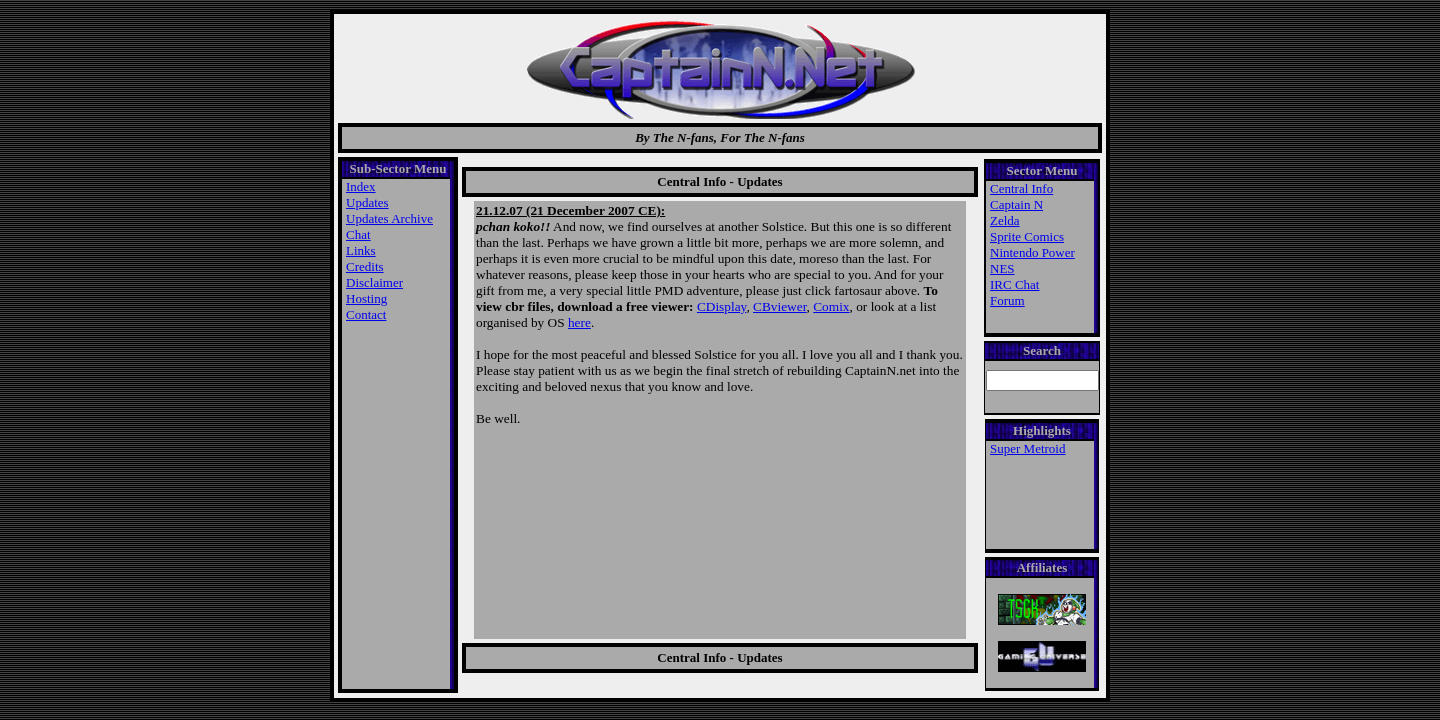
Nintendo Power (1032, 252)
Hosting (366, 298)
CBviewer (780, 306)
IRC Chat (1014, 284)
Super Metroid (1027, 448)
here (579, 322)
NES (1002, 268)
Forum (1007, 300)
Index (361, 186)
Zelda (1005, 220)
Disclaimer (374, 282)
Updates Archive (389, 218)
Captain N (1016, 204)
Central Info (1021, 188)
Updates (367, 202)
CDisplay (722, 306)
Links (361, 250)
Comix (831, 306)
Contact (366, 314)
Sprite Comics (1027, 236)
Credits (365, 266)
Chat (358, 234)
